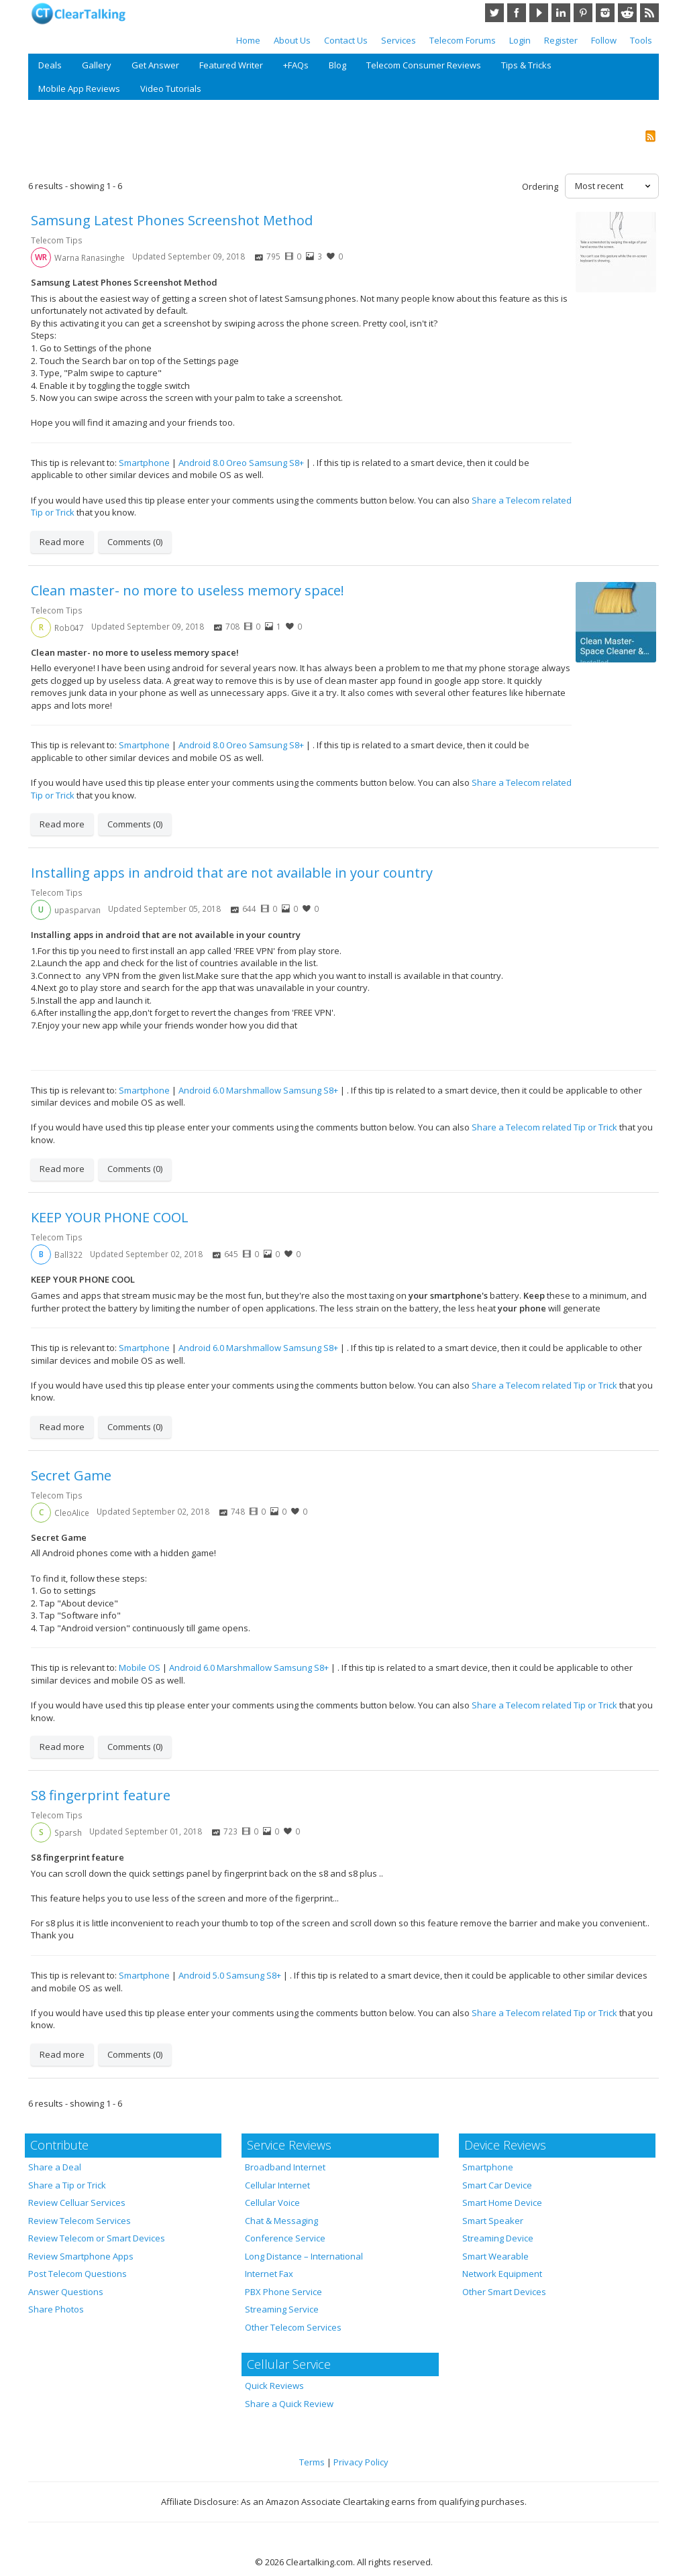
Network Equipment (502, 2274)
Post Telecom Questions (77, 2274)
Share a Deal (54, 2167)
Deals (50, 65)
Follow (604, 40)
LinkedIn (560, 12)
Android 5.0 (201, 1975)
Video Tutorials (170, 88)
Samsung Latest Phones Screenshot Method (172, 220)
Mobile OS (139, 1667)
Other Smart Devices (504, 2292)
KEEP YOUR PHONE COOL (110, 1217)
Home (248, 40)
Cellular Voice (272, 2203)
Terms (312, 2462)
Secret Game (71, 1475)
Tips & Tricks (526, 65)
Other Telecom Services (293, 2327)
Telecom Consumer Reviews (423, 65)
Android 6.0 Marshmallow (229, 1090)
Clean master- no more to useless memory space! (187, 590)
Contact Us (346, 40)
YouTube (538, 12)
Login (520, 40)
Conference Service (285, 2238)
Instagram (605, 12)
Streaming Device (497, 2238)
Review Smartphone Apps (81, 2256)
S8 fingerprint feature (100, 1795)
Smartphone (144, 463)
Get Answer (155, 65)
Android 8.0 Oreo (212, 463)
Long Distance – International (304, 2256)
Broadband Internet (285, 2167)
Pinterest (583, 12)
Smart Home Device (502, 2203)
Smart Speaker (492, 2221)
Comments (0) (134, 542)
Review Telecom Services (79, 2221)
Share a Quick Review (289, 2404)
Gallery (96, 65)
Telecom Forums (462, 40)
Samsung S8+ (276, 463)
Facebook (516, 12)
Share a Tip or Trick (67, 2185)
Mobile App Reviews (79, 88)
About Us (292, 40)
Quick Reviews (274, 2386)
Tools (641, 40)
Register (561, 40)
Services (398, 40)
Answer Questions (65, 2292)
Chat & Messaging (281, 2221)
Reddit (627, 12)
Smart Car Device (497, 2185)
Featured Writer (231, 65)
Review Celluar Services (76, 2203)
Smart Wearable (495, 2256)
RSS (649, 12)
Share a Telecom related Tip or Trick (544, 1127)
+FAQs (296, 65)
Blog (337, 65)
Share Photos (56, 2309)
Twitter (494, 12)
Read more (62, 542)
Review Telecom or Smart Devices (96, 2238)
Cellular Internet (277, 2185)
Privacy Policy (360, 2462)
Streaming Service (282, 2309)
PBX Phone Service (283, 2292)
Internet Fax (269, 2274)
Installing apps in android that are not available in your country (232, 873)
